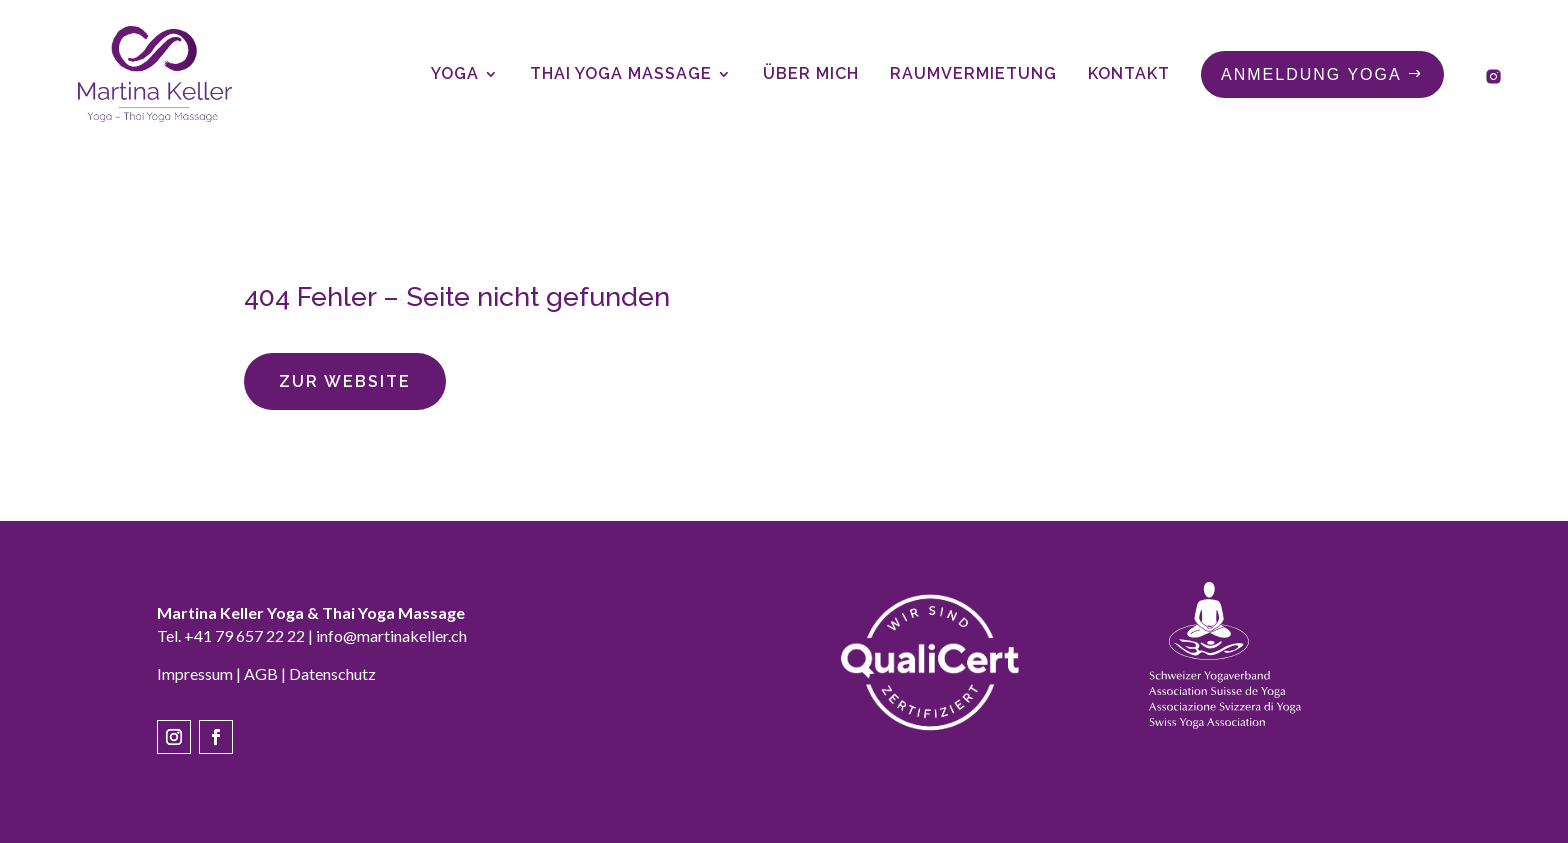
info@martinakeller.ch (391, 635)
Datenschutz (332, 673)
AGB (261, 673)
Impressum (195, 673)
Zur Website (345, 381)
